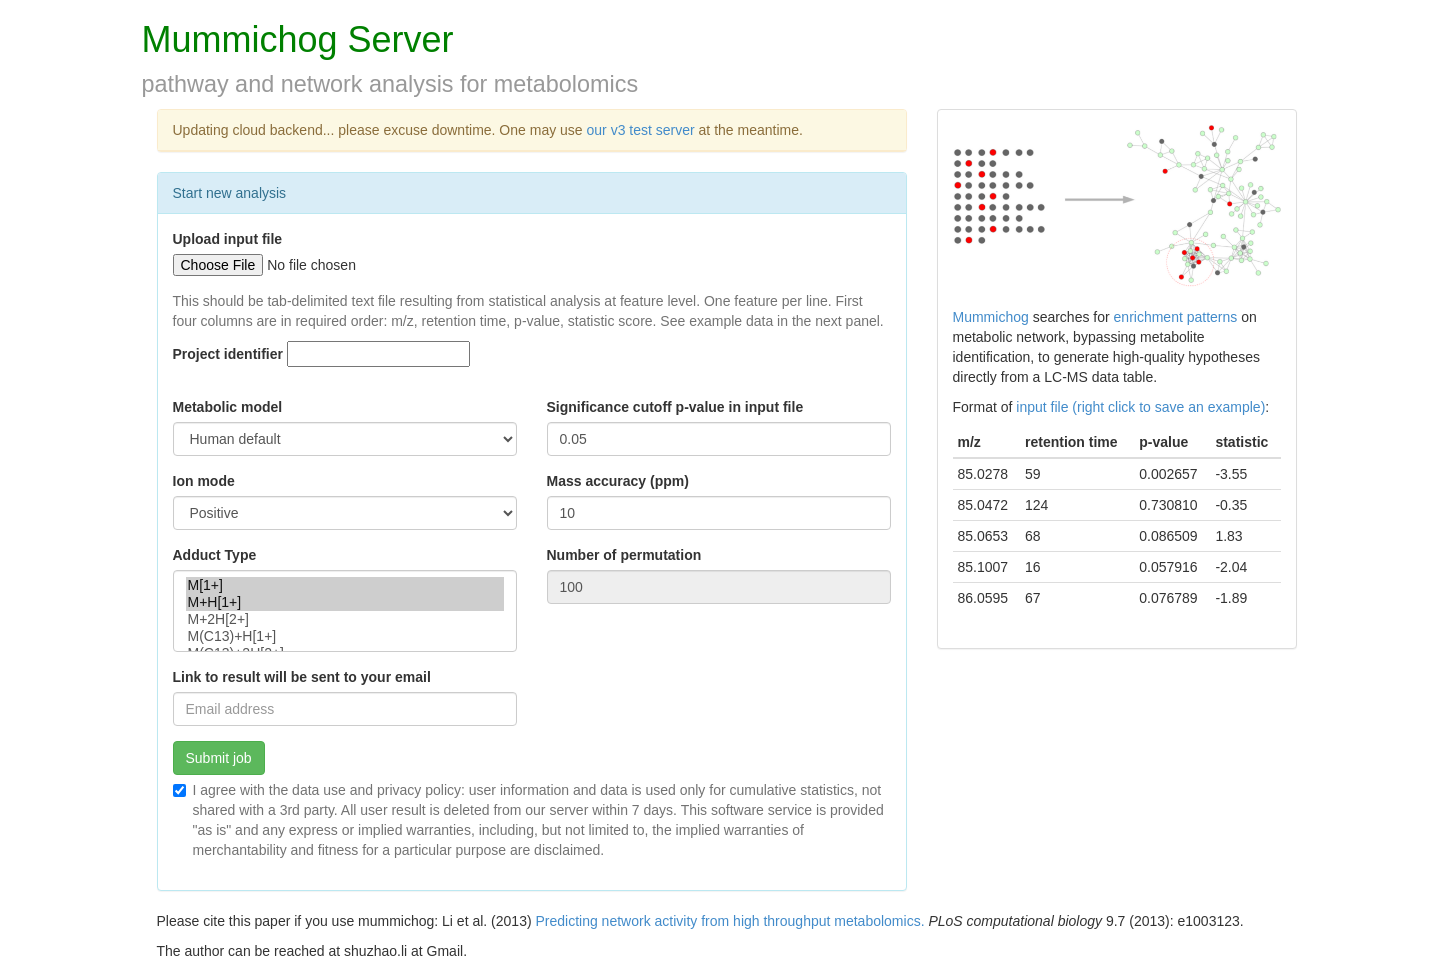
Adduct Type (215, 555)
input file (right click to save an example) (1140, 407)
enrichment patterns (1176, 317)
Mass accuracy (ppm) (618, 481)
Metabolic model (228, 407)
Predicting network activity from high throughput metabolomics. (729, 921)
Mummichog (991, 317)
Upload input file (228, 239)
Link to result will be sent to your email (302, 677)
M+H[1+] (345, 602)
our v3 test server (643, 130)
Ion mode (204, 481)
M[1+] (345, 585)
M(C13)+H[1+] (345, 636)
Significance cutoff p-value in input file (675, 407)
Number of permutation (624, 555)
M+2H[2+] (345, 619)
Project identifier (228, 354)
